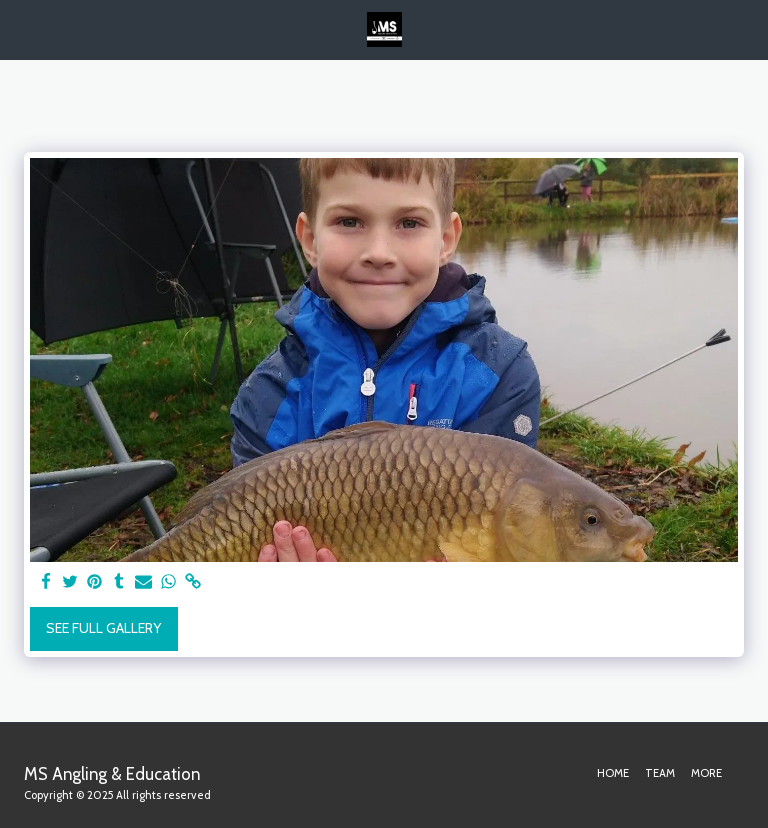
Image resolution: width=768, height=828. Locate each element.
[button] (22, 29)
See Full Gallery (103, 628)
